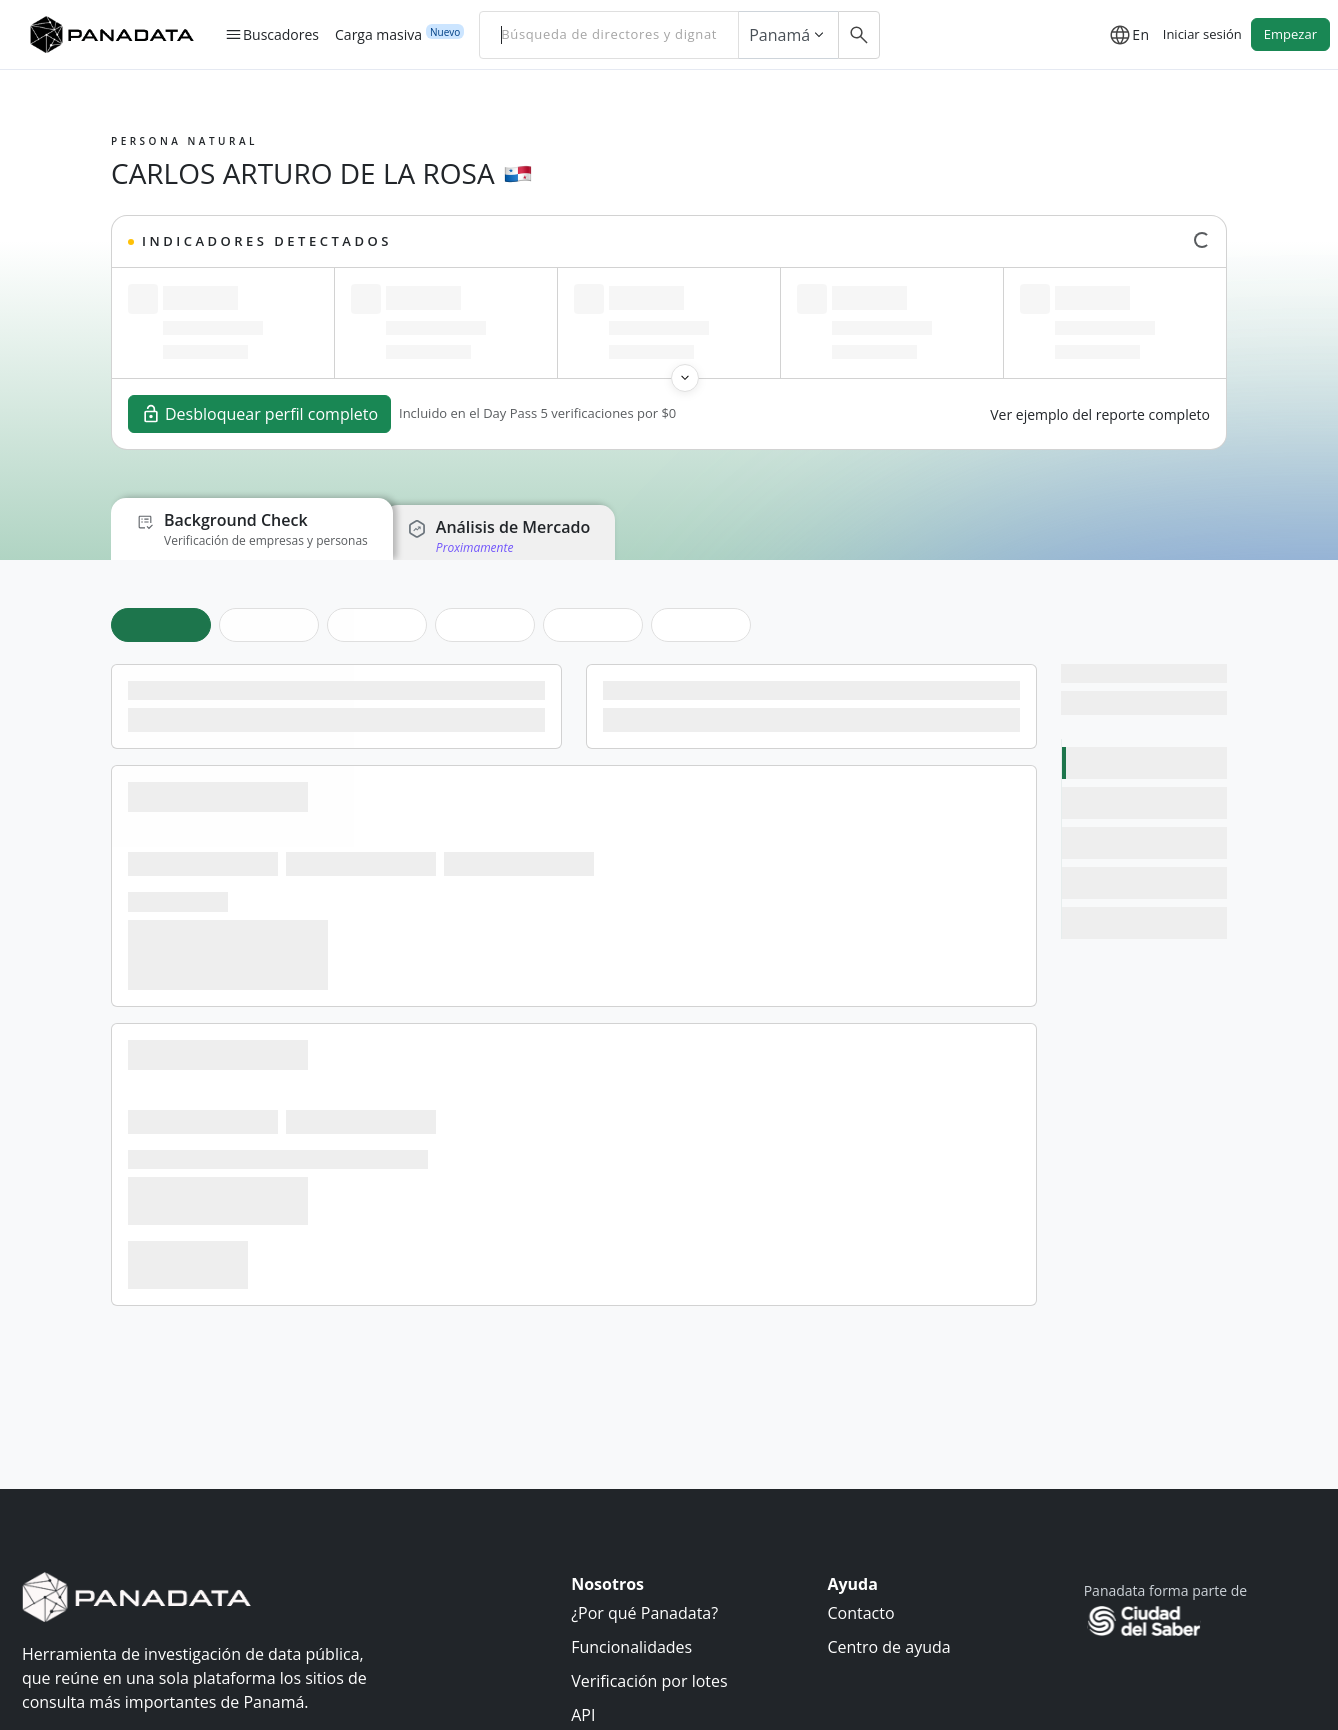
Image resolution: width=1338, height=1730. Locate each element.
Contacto (860, 1613)
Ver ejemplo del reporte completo (1100, 414)
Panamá (788, 35)
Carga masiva (378, 34)
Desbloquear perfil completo (259, 414)
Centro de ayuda (888, 1647)
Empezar (1290, 34)
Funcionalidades (631, 1647)
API (583, 1715)
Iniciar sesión (1202, 34)
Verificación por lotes (649, 1681)
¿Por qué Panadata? (644, 1613)
